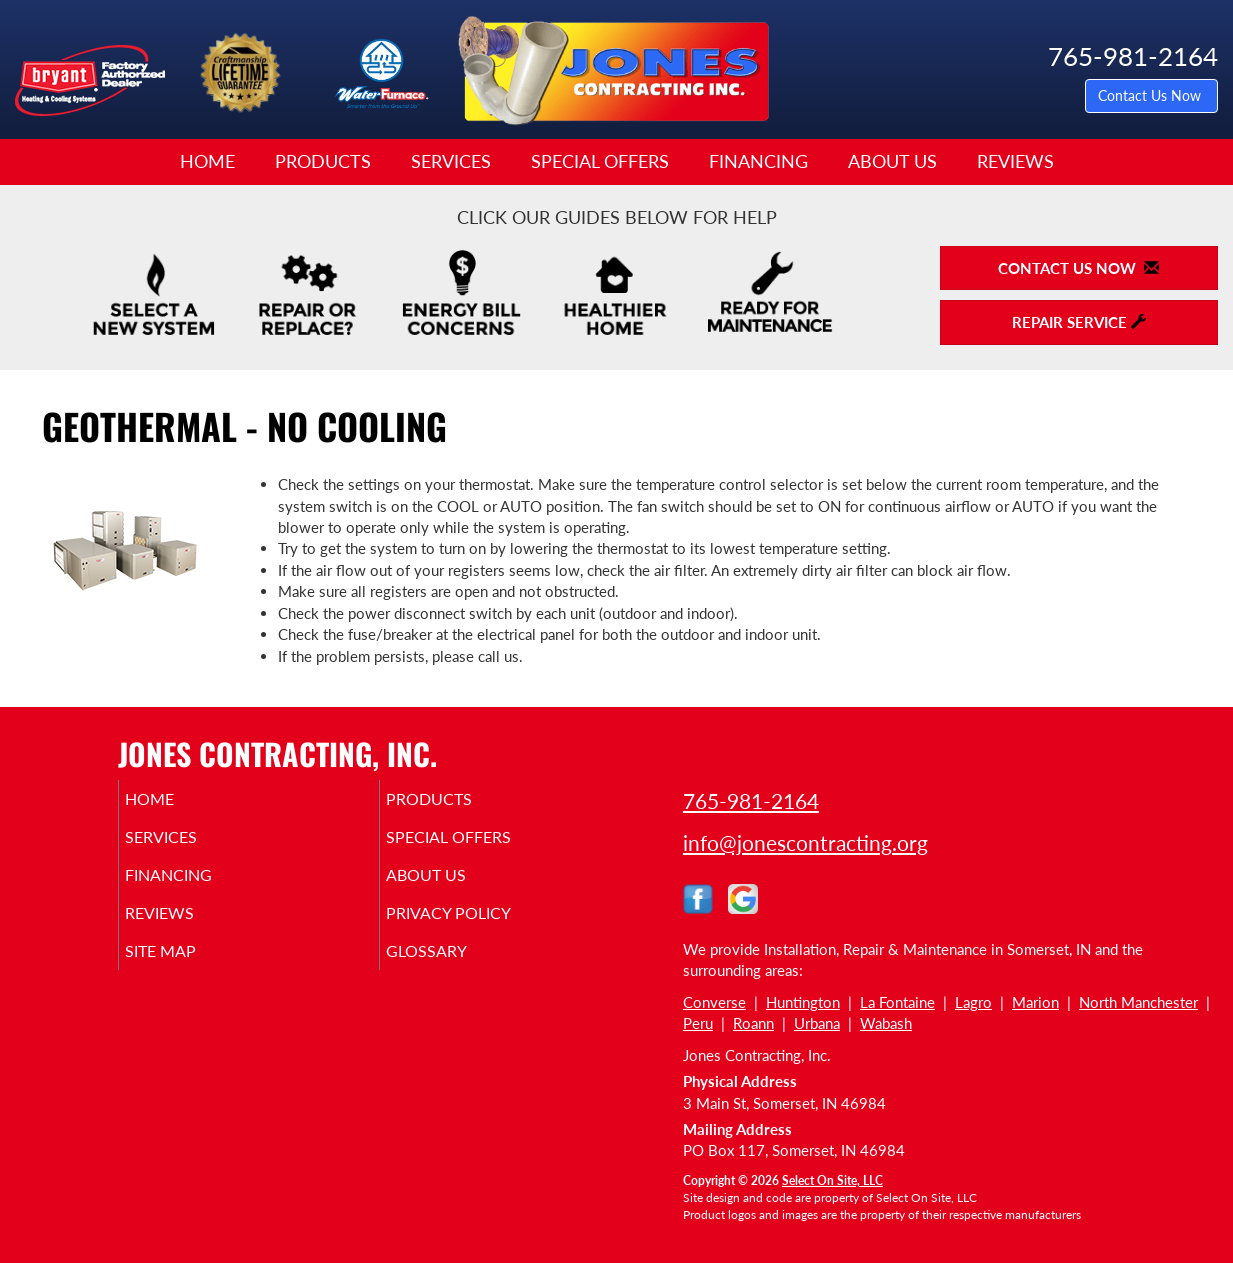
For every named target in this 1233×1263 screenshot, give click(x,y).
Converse (714, 1002)
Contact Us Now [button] (1151, 95)
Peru (698, 1023)
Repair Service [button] (1079, 322)
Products (323, 161)
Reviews (1015, 161)
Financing (758, 161)
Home (207, 161)
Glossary (454, 969)
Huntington (803, 1002)
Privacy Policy (479, 927)
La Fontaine (897, 1002)
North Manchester (1138, 1002)
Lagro (973, 1002)
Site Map (189, 969)
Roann (753, 1023)
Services (451, 161)
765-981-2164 (751, 800)
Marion (1035, 1002)
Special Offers (600, 161)
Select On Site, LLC (832, 1180)
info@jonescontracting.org (805, 842)
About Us (892, 161)
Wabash (886, 1023)
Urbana (817, 1023)
